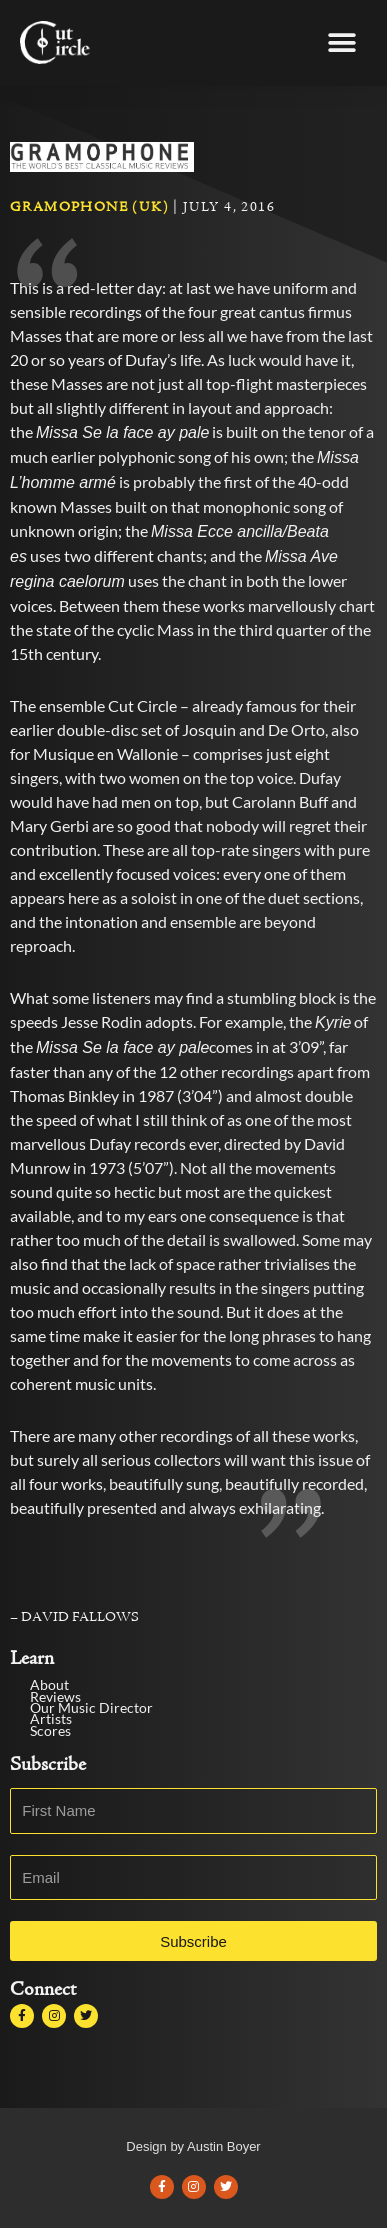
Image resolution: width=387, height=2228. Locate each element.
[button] (341, 42)
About (48, 1724)
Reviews (56, 1736)
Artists (49, 1758)
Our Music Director (88, 1747)
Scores (52, 1770)
